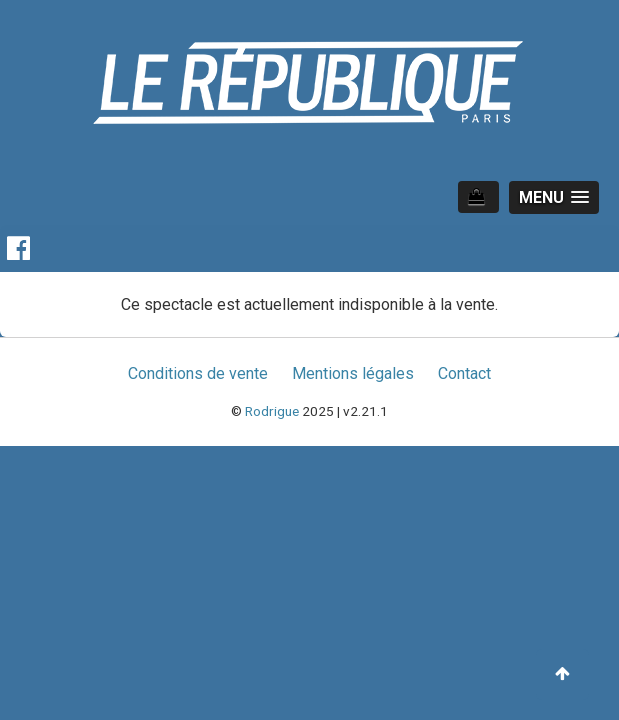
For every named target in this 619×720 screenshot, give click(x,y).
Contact (464, 373)
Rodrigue (272, 411)
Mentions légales (353, 373)
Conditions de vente (198, 373)
